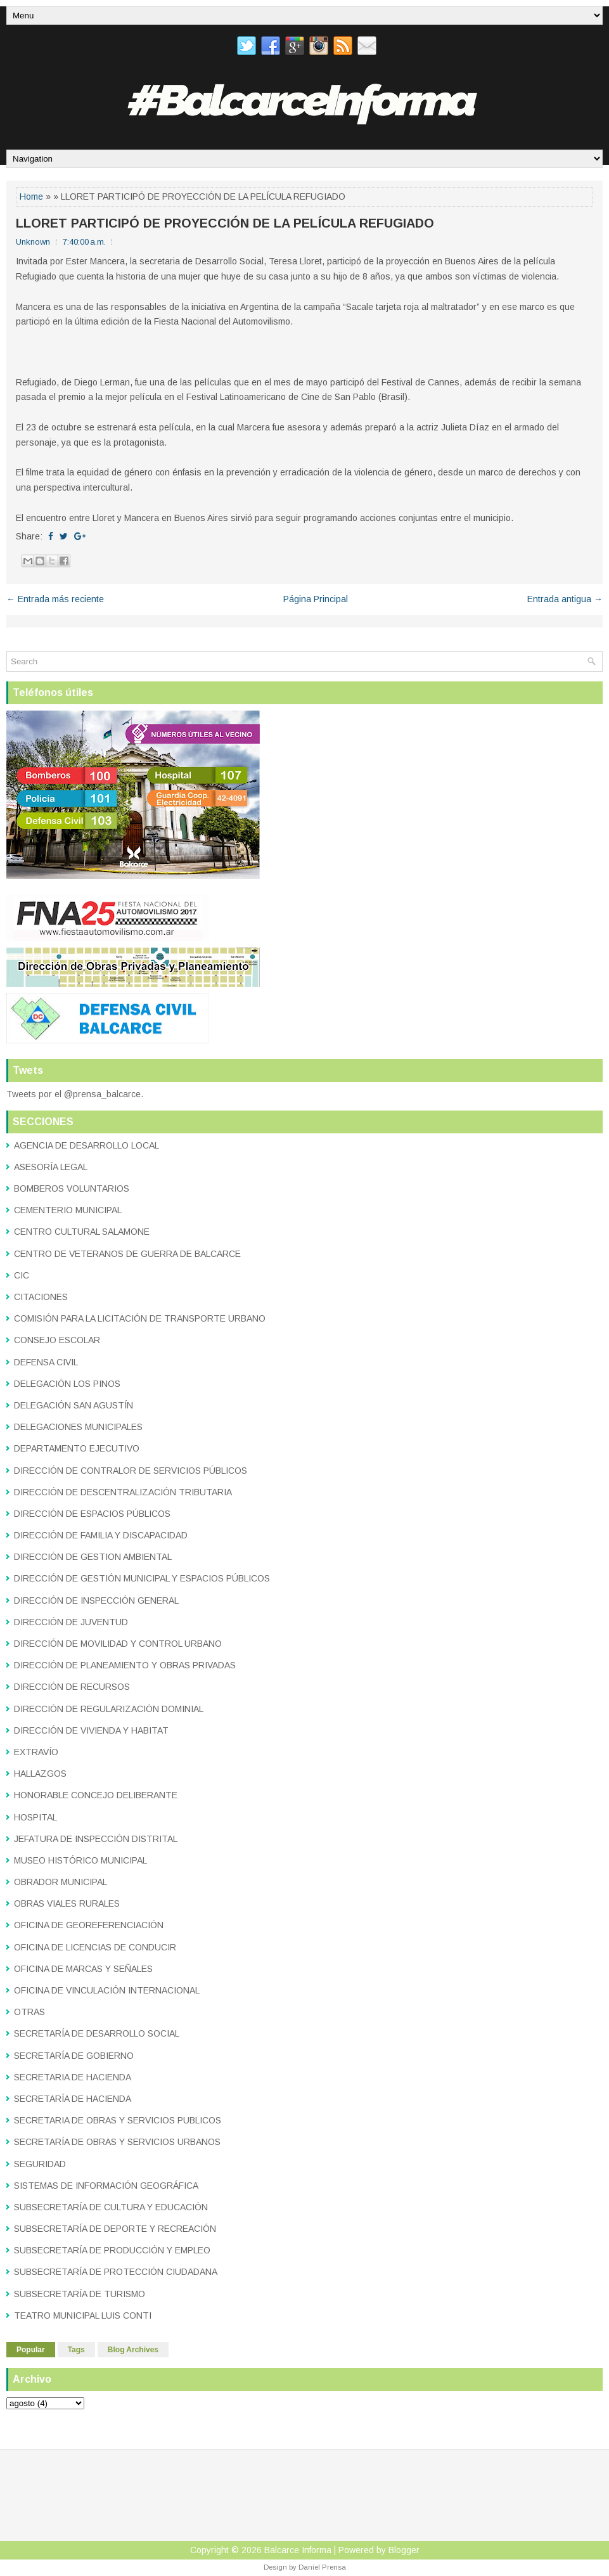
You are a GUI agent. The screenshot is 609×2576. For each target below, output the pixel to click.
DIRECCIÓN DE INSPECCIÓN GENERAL (96, 1600)
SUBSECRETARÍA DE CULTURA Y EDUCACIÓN (111, 2207)
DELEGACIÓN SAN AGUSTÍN (73, 1405)
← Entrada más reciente (55, 599)
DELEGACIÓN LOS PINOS (67, 1384)
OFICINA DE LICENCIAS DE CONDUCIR (95, 1947)
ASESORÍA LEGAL (50, 1167)
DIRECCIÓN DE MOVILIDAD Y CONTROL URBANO (118, 1644)
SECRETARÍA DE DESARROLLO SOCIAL (96, 2033)
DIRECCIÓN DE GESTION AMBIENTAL (93, 1557)
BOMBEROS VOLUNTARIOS (71, 1188)
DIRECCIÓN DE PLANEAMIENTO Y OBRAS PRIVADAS (125, 1665)
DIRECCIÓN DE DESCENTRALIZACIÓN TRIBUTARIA (123, 1492)
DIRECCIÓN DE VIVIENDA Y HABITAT (91, 1730)
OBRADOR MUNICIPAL (60, 1882)
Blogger (404, 2550)
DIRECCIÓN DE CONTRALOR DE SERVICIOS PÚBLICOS (130, 1470)
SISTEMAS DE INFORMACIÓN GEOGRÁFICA (106, 2185)
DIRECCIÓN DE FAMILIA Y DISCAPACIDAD (101, 1535)
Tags (76, 2349)
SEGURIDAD (40, 2164)
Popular (30, 2349)
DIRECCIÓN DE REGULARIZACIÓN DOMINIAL (108, 1709)
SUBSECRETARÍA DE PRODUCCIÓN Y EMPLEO (112, 2250)
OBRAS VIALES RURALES (67, 1903)
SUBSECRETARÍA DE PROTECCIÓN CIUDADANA (115, 2272)
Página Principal (315, 599)
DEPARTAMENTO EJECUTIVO (76, 1448)
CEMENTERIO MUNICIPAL (68, 1210)
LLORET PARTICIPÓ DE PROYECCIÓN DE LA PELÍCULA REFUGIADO (225, 223)
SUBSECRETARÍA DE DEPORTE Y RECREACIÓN (115, 2229)
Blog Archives (133, 2349)
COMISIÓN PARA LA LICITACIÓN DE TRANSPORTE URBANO (140, 1318)
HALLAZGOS (40, 1773)
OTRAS (29, 2012)
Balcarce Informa (297, 2550)
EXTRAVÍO (36, 1752)
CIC (21, 1275)
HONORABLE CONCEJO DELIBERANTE (95, 1795)
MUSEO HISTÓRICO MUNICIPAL (80, 1860)
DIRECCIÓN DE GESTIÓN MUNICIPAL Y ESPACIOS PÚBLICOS (142, 1578)
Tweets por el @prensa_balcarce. (74, 1094)
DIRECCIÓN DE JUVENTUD (71, 1622)
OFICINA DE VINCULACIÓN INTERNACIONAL (107, 1990)
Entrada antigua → (565, 599)
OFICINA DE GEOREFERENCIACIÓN (88, 1925)
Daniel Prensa (322, 2567)
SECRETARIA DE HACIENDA (72, 2077)
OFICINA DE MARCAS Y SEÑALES (83, 1969)
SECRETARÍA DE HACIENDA (72, 2099)
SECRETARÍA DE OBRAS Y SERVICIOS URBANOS (117, 2142)
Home (31, 196)
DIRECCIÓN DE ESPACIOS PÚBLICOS (92, 1514)
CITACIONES (41, 1297)
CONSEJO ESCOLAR (57, 1340)
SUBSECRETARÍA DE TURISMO (79, 2294)
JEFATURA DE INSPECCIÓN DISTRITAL (95, 1839)
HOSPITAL (35, 1817)
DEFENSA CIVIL (46, 1362)
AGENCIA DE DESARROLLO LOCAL (86, 1145)
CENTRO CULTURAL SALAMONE (82, 1232)
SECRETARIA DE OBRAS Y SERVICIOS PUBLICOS (117, 2120)
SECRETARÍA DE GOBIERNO (74, 2056)
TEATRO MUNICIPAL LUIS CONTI (82, 2315)
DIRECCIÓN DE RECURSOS (72, 1687)
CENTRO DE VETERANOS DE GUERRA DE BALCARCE (127, 1254)
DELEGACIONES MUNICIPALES (78, 1427)
